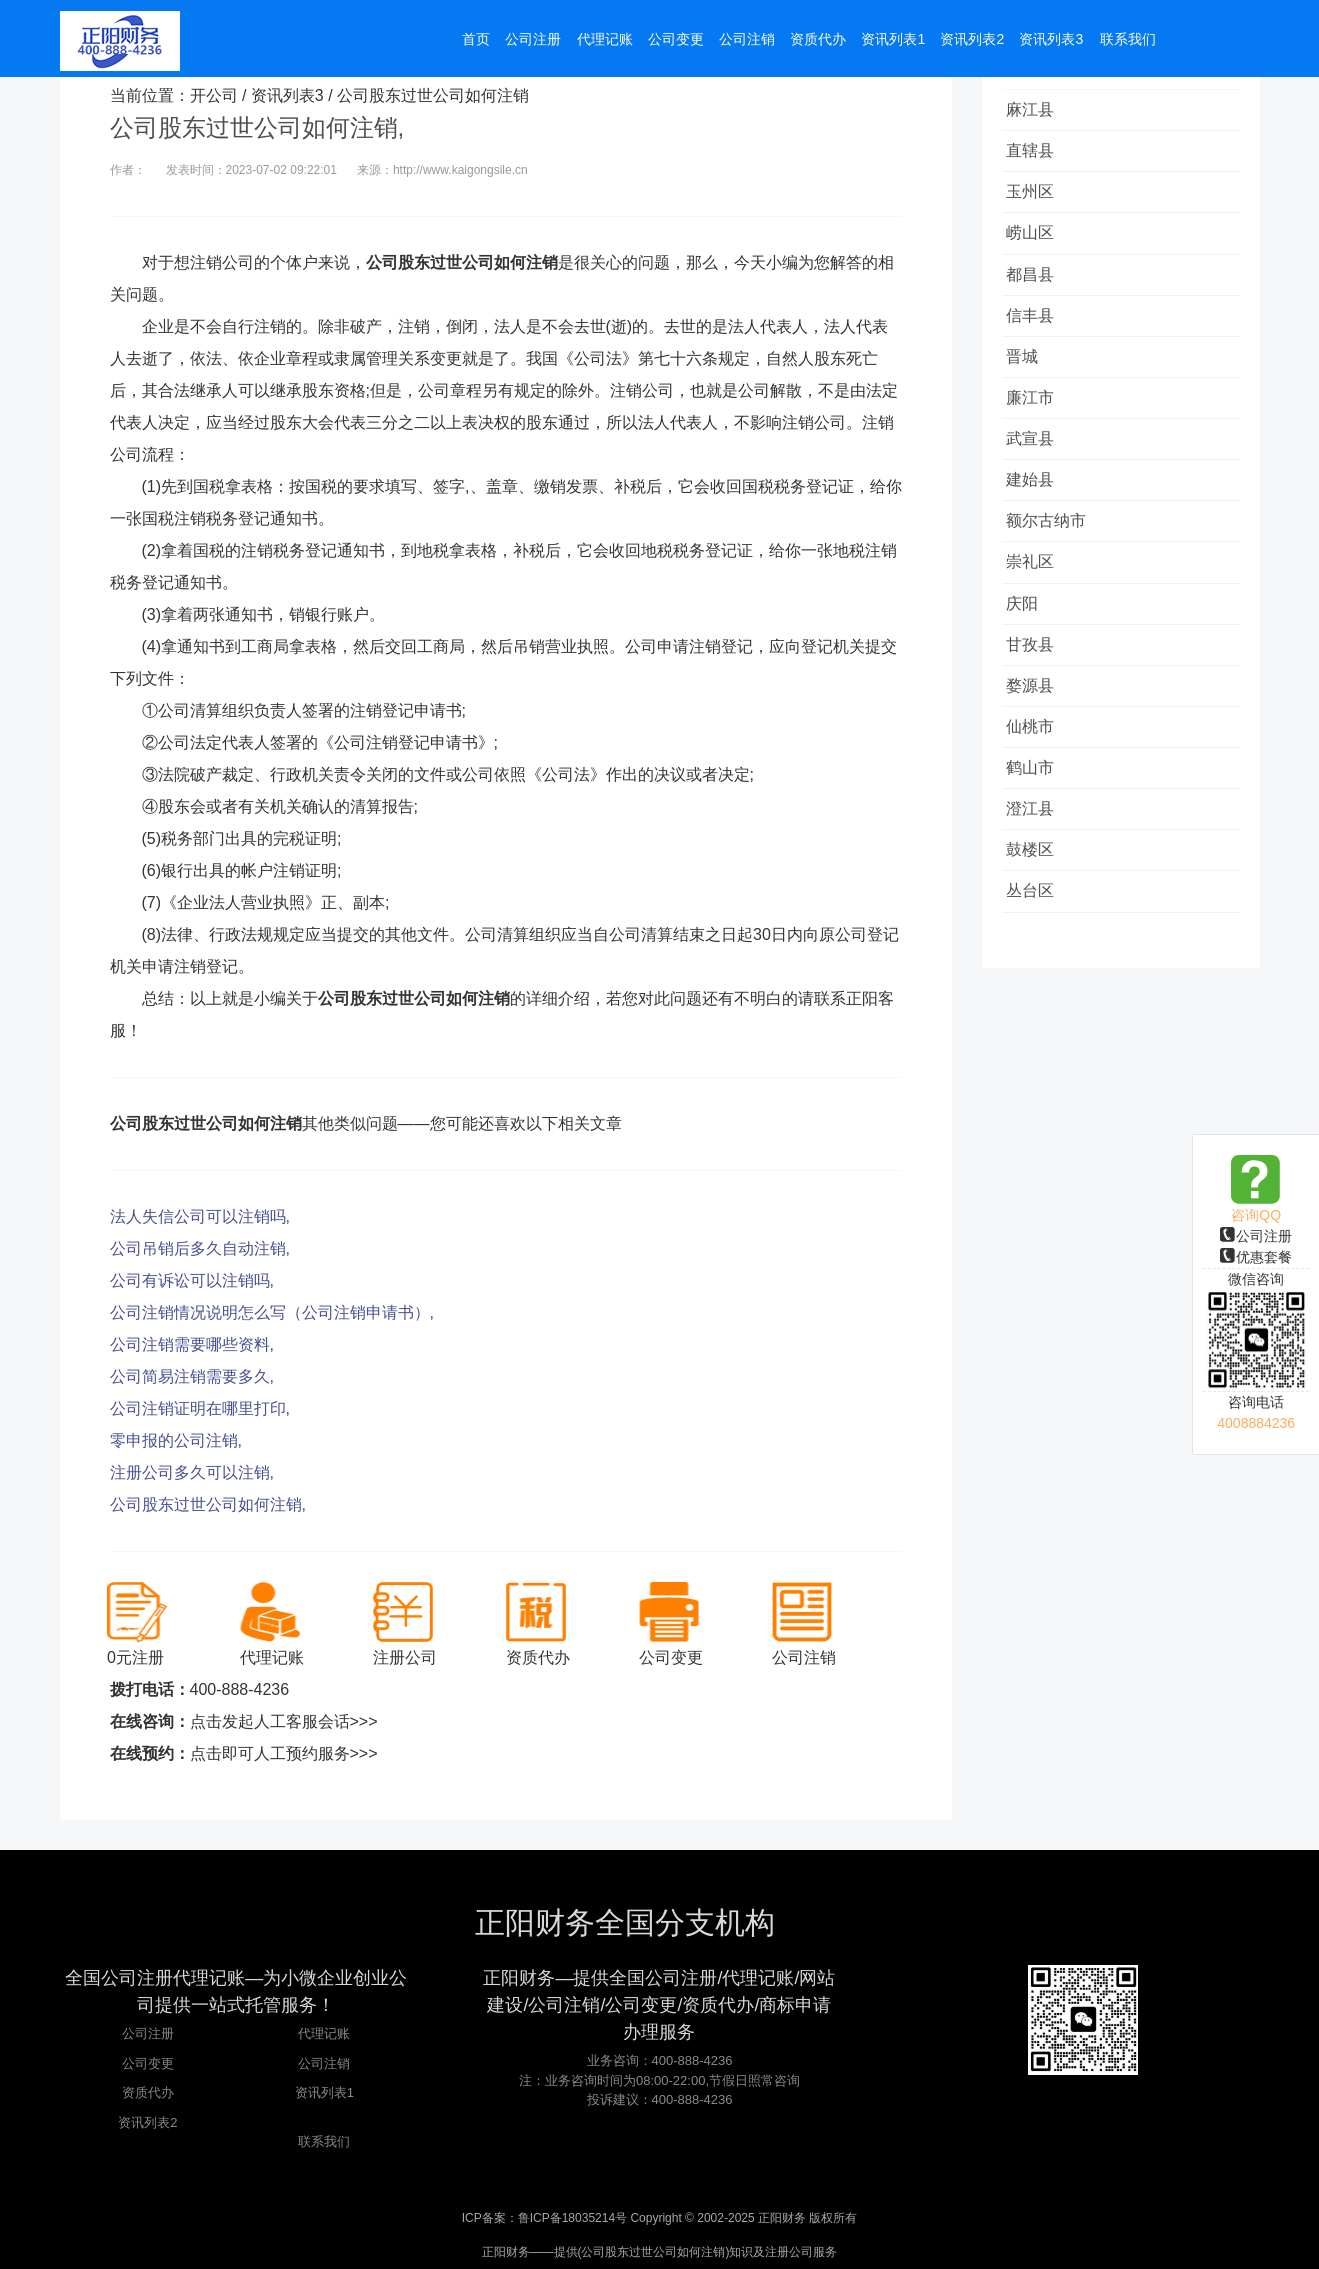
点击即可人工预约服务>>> (284, 1753)
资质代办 (148, 2092)
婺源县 (1036, 741)
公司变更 (148, 2063)
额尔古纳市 (1052, 561)
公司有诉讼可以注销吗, (192, 1280)
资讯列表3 (287, 95)
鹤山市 (1036, 831)
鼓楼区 (1036, 921)
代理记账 (324, 2033)
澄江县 (1036, 876)
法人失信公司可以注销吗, (200, 1216)
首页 (474, 42)
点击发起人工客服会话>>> (284, 1721)
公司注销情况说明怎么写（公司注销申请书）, (272, 1312)
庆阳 (1028, 651)
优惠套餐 (1256, 1257)
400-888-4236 (240, 1689)
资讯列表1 (324, 2092)
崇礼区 (1036, 606)
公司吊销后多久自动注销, (200, 1248)
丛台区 (1036, 966)
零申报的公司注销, (176, 1440)
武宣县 (1036, 471)
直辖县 (1036, 156)
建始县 (1036, 516)
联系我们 (324, 2141)
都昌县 (1036, 291)
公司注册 (1256, 1236)
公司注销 (324, 2063)
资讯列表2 (147, 2122)
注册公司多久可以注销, (192, 1472)
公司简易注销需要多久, (192, 1376)
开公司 (214, 95)
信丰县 (1036, 336)
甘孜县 (1036, 696)
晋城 (1028, 381)
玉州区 (1036, 201)
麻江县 (1036, 111)
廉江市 (1036, 426)
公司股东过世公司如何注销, (208, 1504)
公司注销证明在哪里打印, (200, 1408)
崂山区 (1036, 246)
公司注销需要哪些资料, (192, 1344)
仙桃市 (1036, 786)
